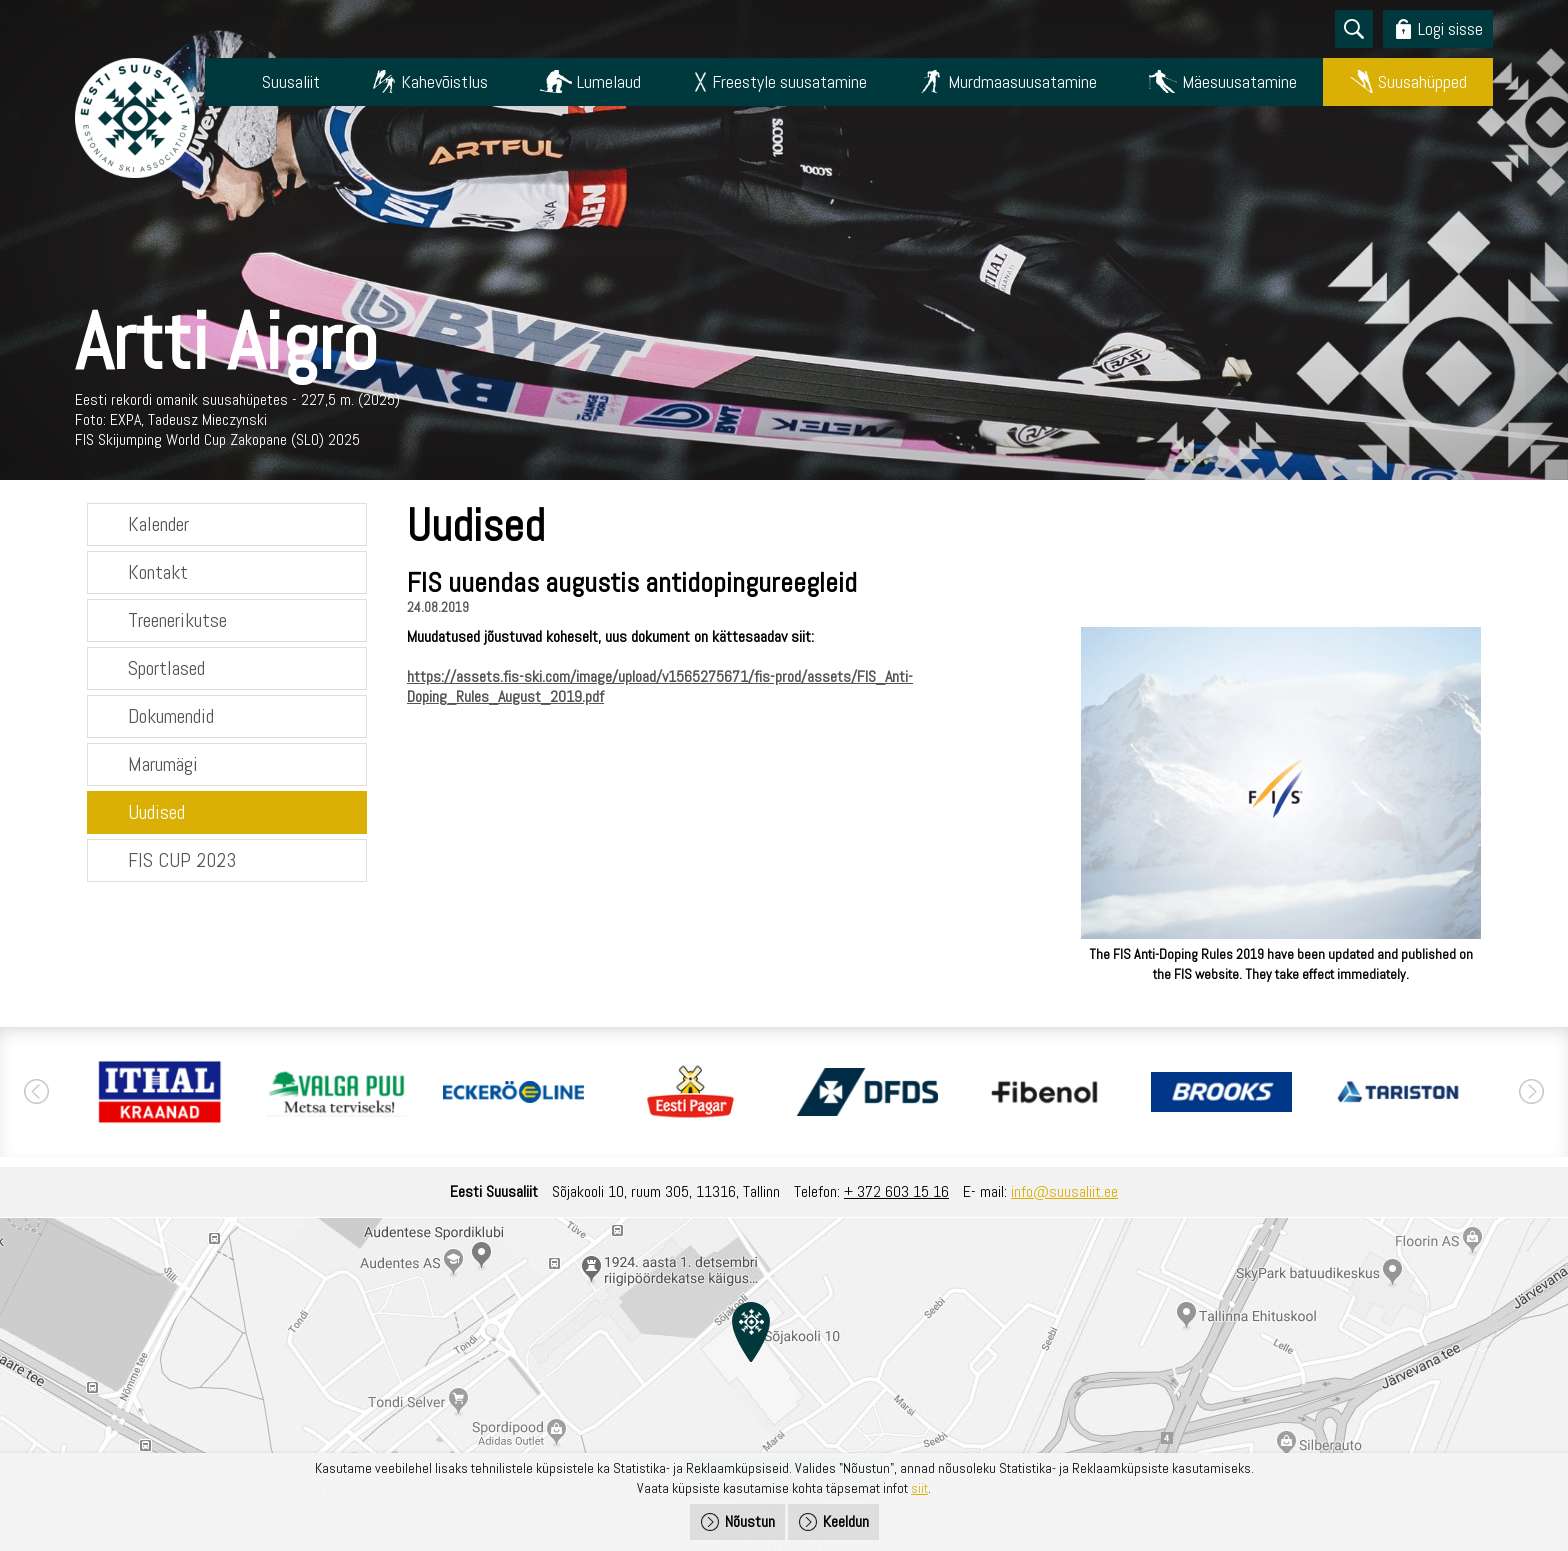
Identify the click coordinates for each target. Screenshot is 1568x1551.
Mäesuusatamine (1239, 81)
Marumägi (163, 764)
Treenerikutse (177, 620)
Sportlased (166, 668)
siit (919, 1488)
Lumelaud (609, 81)
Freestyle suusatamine (789, 81)
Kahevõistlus (444, 81)
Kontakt (158, 572)
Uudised (156, 812)
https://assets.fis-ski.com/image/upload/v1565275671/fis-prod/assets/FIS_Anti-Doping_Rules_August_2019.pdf (660, 686)
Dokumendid (171, 716)
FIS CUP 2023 (182, 860)
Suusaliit (291, 81)
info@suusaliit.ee (1064, 1191)
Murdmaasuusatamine (1022, 81)
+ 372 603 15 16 (896, 1191)
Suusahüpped (1422, 81)
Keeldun (846, 1521)
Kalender (158, 524)
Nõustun (750, 1521)
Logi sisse (1450, 28)
